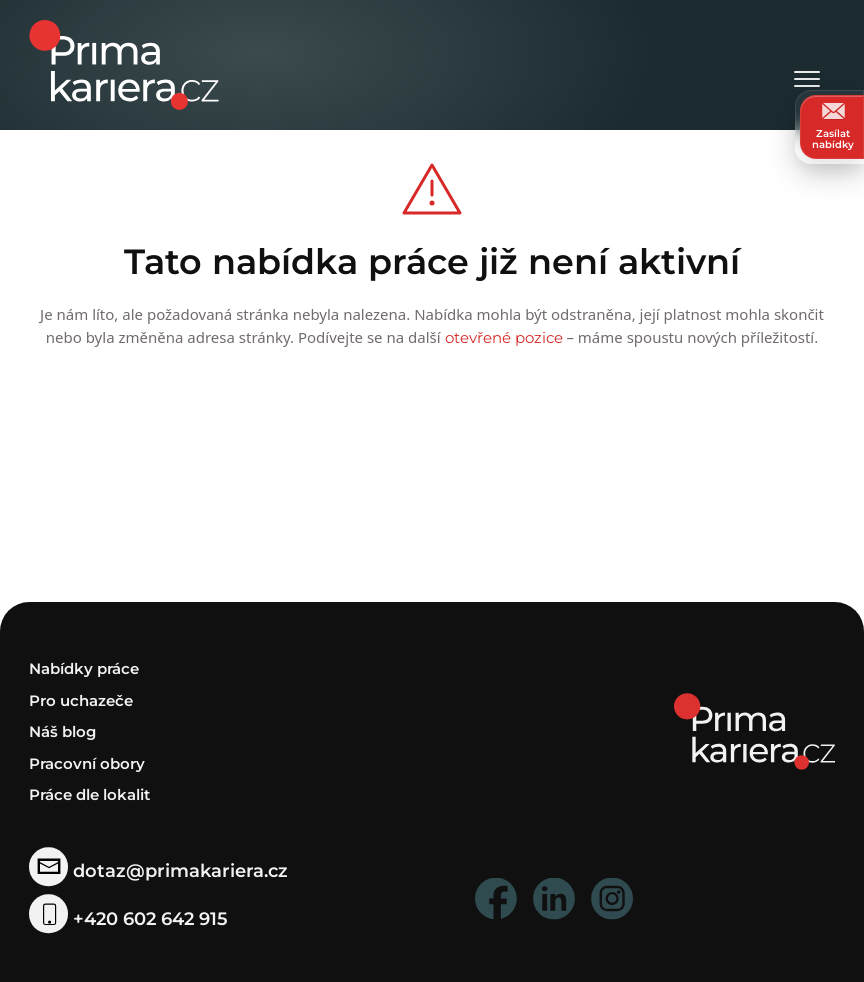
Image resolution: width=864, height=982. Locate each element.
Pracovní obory (87, 762)
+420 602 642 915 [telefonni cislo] (128, 918)
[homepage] (754, 730)
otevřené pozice (504, 337)
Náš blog (62, 731)
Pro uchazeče (81, 699)
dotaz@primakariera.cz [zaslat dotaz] (158, 871)
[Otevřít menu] (807, 65)
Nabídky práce (84, 668)
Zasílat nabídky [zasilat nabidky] (833, 126)
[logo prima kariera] (124, 63)
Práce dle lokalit (89, 794)
